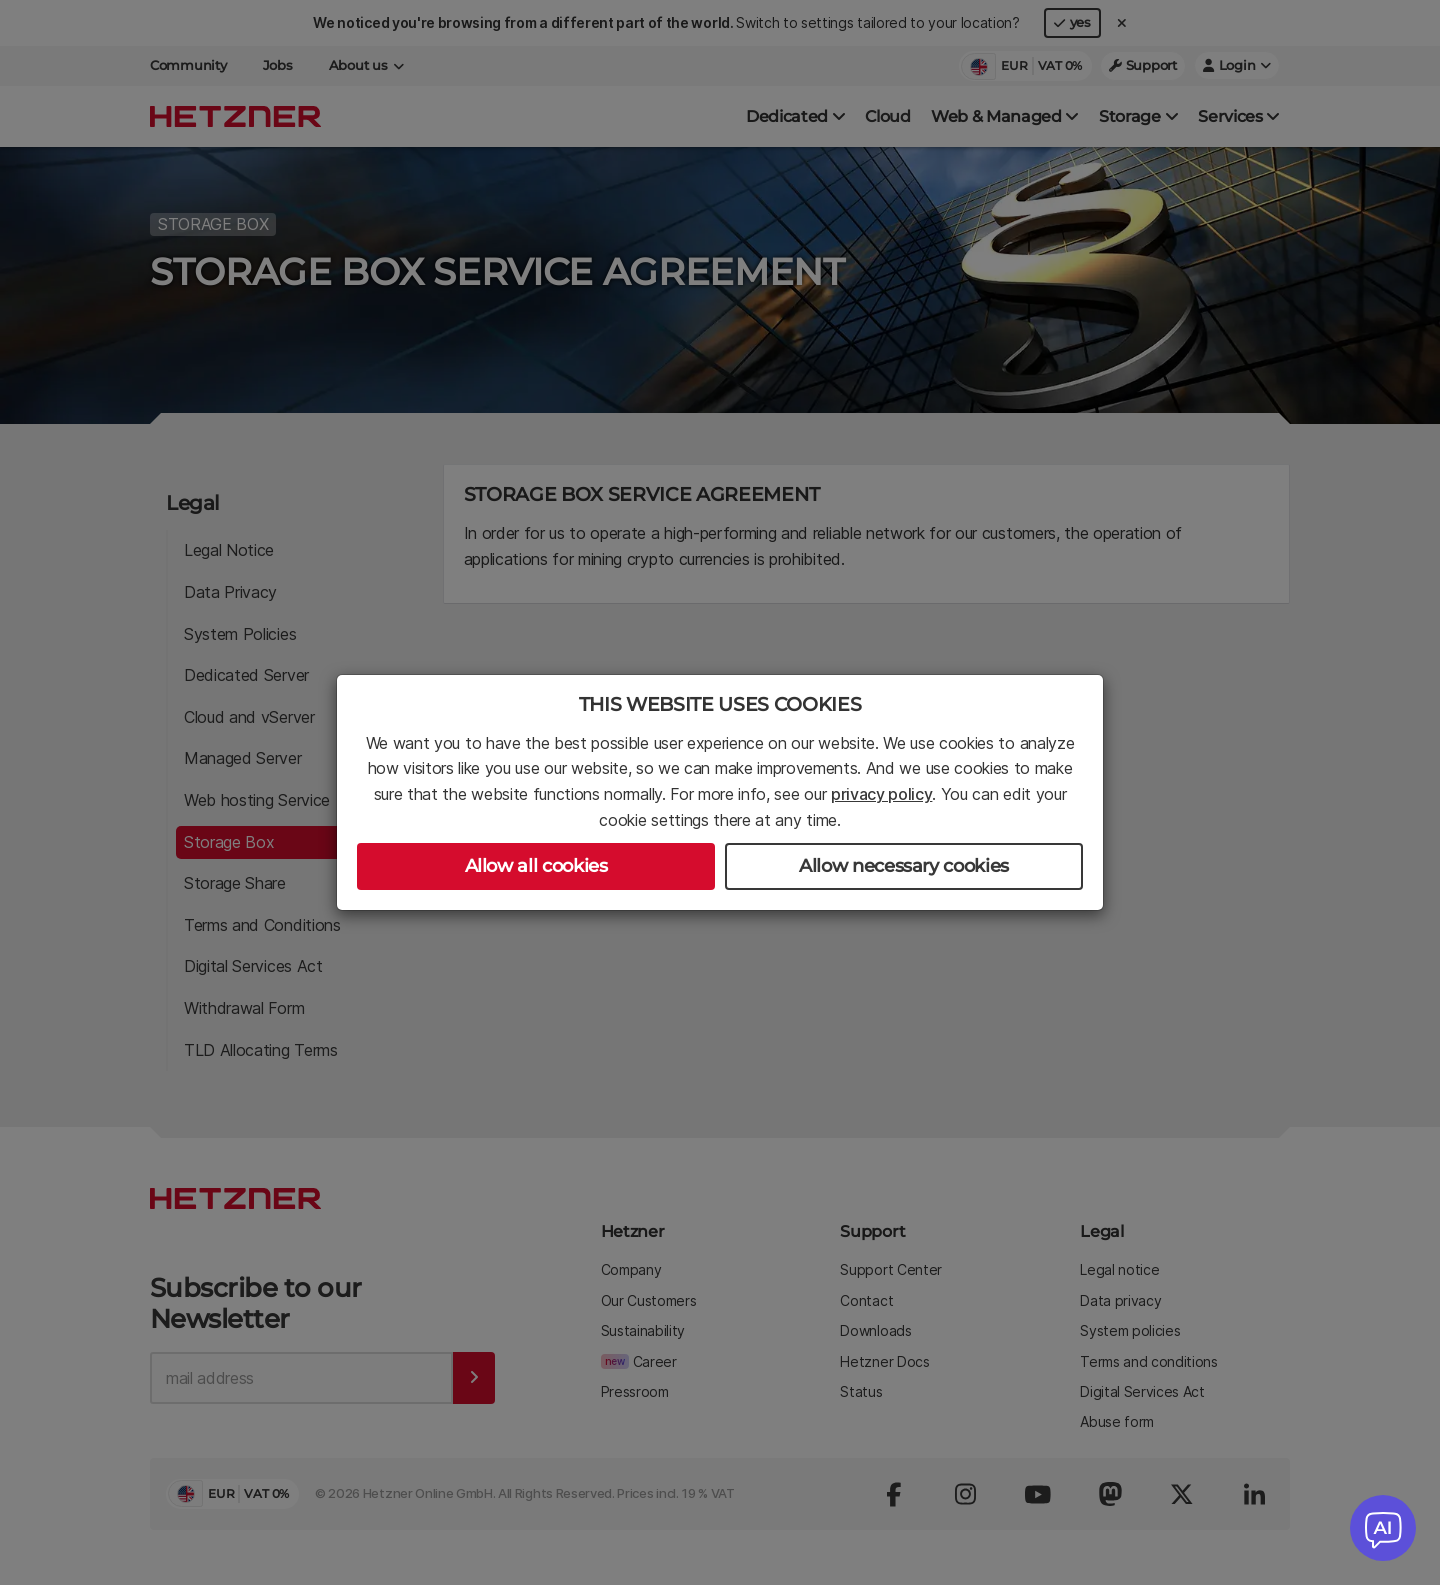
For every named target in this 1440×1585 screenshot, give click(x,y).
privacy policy (882, 794)
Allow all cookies (536, 866)
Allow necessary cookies (904, 866)
